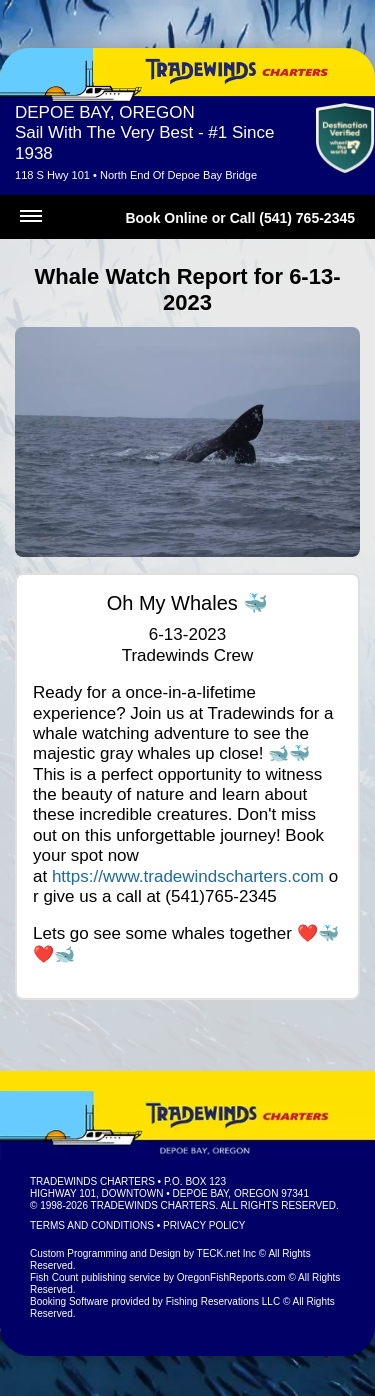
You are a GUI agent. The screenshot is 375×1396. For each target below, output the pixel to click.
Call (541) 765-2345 (292, 218)
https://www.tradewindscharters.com (188, 876)
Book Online (166, 218)
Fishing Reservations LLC (223, 1301)
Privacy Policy (204, 1225)
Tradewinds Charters (92, 1181)
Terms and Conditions (92, 1225)
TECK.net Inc (226, 1253)
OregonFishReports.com (231, 1277)
